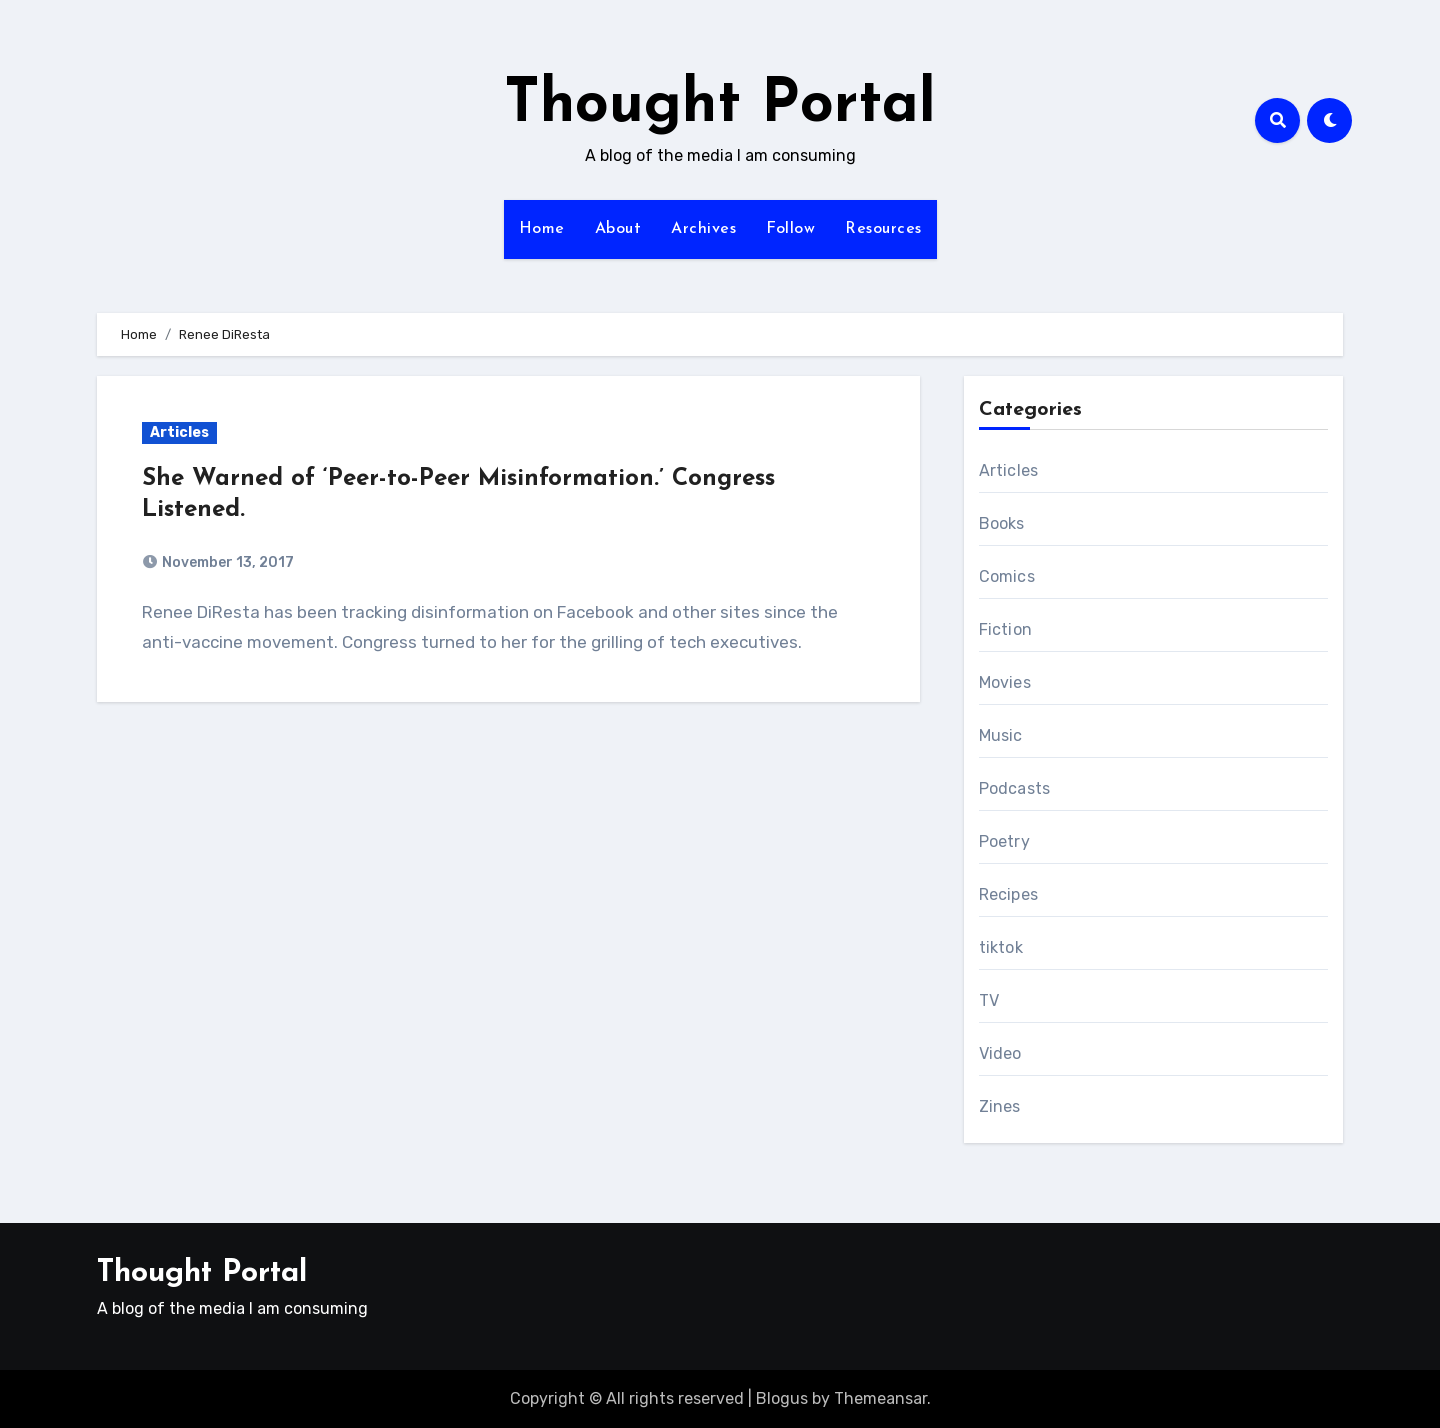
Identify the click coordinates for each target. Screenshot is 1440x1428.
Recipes (1008, 894)
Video (1000, 1053)
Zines (1000, 1106)
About (618, 229)
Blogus (782, 1398)
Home (542, 229)
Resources (883, 229)
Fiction (1005, 629)
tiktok (1001, 947)
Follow (790, 229)
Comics (1007, 576)
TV (989, 1000)
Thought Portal (720, 106)
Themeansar (880, 1398)
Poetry (1004, 841)
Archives (703, 229)
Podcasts (1015, 788)
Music (1001, 735)
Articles (179, 432)
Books (1002, 523)
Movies (1005, 682)
